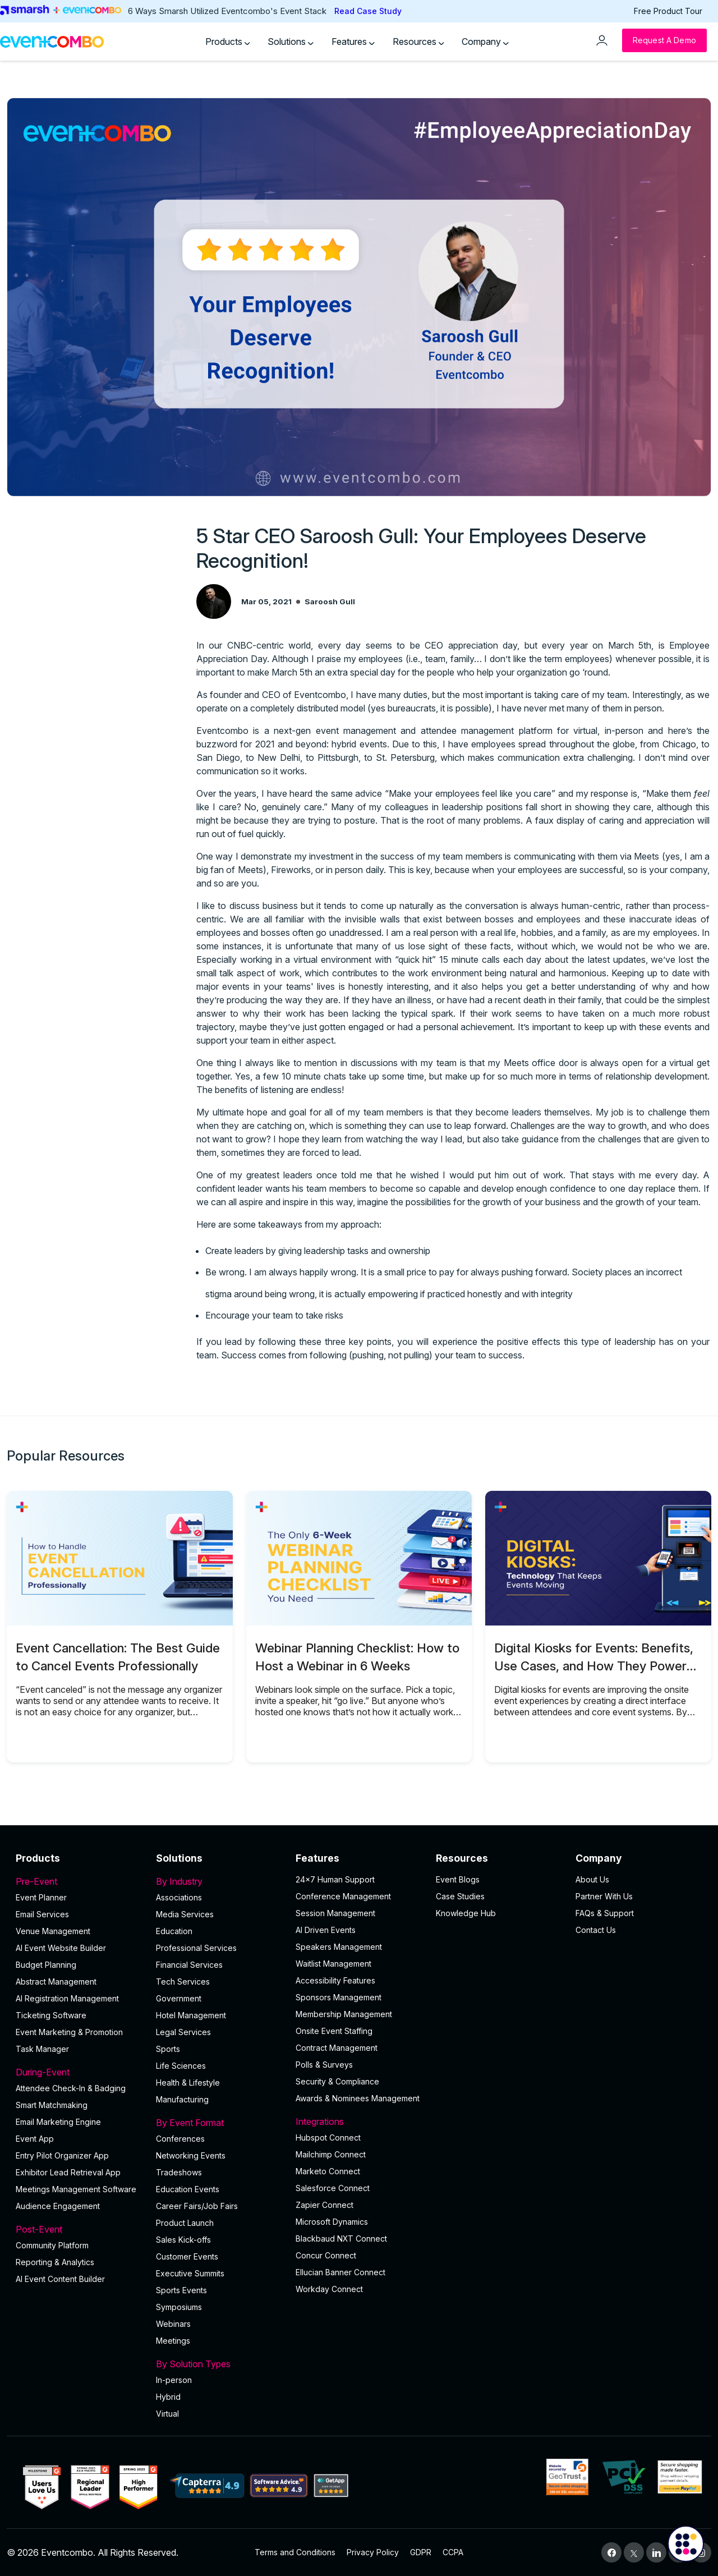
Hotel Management (191, 2015)
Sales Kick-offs (183, 2239)
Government (178, 1998)
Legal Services (183, 2032)
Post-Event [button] (79, 2229)
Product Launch (185, 2223)
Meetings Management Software (76, 2189)
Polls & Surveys (324, 2064)
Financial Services (189, 1964)
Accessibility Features (335, 1980)
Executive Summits (190, 2273)
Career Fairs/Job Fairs (197, 2206)
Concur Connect (326, 2255)
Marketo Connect (328, 2171)
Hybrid (168, 2396)
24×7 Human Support (335, 1879)
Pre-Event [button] (79, 1881)
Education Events (187, 2189)
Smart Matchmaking (52, 2105)
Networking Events (190, 2155)
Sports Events (181, 2290)
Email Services (42, 1914)
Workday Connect (329, 2289)
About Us (592, 1879)
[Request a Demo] (664, 40)
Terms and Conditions (295, 2552)
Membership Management (344, 2014)
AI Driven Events (326, 1930)
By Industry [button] (219, 1881)
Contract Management (337, 2047)
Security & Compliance (337, 2081)
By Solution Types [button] (219, 2364)
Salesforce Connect (333, 2188)
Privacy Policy (373, 2552)
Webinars (173, 2324)
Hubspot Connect (328, 2137)
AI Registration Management (67, 1998)
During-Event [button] (79, 2072)
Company (485, 41)
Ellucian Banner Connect (340, 2272)
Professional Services (196, 1948)
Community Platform (52, 2245)
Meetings (173, 2340)
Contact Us (596, 1930)
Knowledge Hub (466, 1913)
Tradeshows (179, 2172)
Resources (418, 41)
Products (227, 41)
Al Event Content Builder (60, 2279)
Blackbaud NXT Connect (341, 2238)
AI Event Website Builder (61, 1948)
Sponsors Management (338, 1997)
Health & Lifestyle (188, 2082)
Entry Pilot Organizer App (62, 2155)
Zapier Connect (324, 2205)
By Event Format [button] (219, 2122)
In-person (174, 2380)
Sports (168, 2049)
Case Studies (460, 1896)
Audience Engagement (58, 2206)
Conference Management (343, 1896)
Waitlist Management (333, 1963)
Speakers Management (339, 1946)
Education (174, 1931)
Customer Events (187, 2256)
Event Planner (41, 1897)
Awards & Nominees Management (358, 2098)
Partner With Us (604, 1896)
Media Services (185, 1914)
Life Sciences (181, 2065)
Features (353, 41)
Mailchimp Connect (331, 2154)
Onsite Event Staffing (334, 2031)
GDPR (420, 2552)
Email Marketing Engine (58, 2122)
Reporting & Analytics (55, 2262)
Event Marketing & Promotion (69, 2032)
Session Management (335, 1913)
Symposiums (179, 2307)
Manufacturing (182, 2099)
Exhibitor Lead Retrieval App (68, 2172)
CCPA (453, 2552)
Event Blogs (458, 1879)
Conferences (180, 2138)
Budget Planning (46, 1964)
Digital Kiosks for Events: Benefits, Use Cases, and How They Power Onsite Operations (593, 1665)
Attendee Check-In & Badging (71, 2088)
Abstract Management (56, 1981)
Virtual (167, 2413)
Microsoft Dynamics (332, 2221)
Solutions (291, 41)
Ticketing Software (51, 2015)
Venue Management (53, 1931)
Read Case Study (368, 11)
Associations (179, 1897)
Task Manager (42, 2049)
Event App (35, 2138)
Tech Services (183, 1981)
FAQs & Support (605, 1913)
